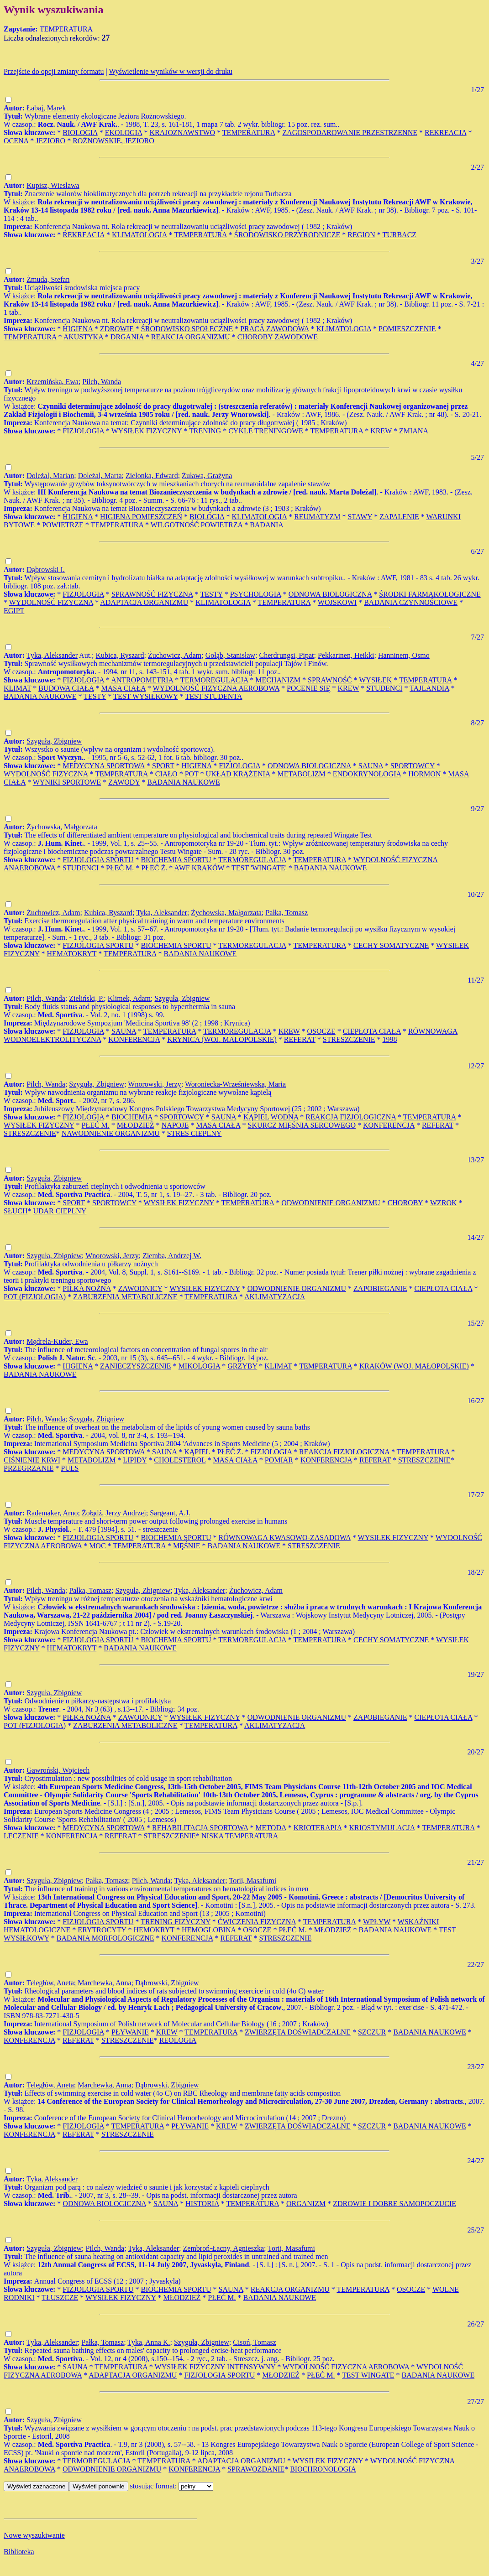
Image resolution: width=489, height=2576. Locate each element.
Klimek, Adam (129, 998)
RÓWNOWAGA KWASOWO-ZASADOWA (285, 1537)
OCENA (16, 141)
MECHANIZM (277, 680)
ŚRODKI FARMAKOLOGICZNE (429, 594)
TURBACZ (399, 235)
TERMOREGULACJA (214, 680)
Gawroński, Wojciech (57, 1770)
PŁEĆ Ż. (154, 868)
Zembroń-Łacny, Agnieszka (223, 2248)
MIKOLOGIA (200, 1366)
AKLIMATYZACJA (274, 1297)
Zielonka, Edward (152, 475)
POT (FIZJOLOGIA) (35, 1297)
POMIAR (279, 1460)
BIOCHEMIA (131, 1117)
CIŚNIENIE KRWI (32, 1460)
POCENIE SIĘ (309, 688)
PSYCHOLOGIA (255, 594)
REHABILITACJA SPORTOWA (200, 1828)
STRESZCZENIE (349, 1039)
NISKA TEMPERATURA (239, 1836)
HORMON (424, 774)
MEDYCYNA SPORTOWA (104, 766)
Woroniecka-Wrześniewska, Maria (235, 1084)
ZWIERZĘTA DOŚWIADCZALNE (298, 2032)
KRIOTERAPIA (318, 1828)
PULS (70, 1468)
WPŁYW (376, 1921)
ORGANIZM (306, 2203)
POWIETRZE (63, 525)
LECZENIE (21, 1836)
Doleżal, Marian (50, 475)
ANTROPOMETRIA (142, 680)
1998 (390, 1039)
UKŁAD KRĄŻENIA (238, 774)
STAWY (359, 516)
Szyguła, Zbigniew (54, 741)
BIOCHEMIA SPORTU (176, 860)
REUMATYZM (317, 516)
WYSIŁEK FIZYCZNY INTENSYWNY (215, 2367)
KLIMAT (17, 688)
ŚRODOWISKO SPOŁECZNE (187, 329)
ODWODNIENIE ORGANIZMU (330, 1203)
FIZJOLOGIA (83, 431)
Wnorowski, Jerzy (154, 1084)
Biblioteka (19, 2551)
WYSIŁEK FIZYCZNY (146, 431)
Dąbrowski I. (45, 569)
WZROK (443, 1203)
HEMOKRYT (153, 1930)
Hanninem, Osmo (404, 655)
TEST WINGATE (368, 2375)
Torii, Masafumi (252, 1880)
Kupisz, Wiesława (52, 185)
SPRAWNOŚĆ (330, 680)
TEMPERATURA (248, 132)
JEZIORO (50, 141)
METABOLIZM (301, 774)
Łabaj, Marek (46, 108)
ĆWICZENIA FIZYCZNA (257, 1921)
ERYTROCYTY (102, 1930)
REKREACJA (446, 132)
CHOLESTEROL (179, 1460)
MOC (97, 1546)
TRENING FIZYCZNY (175, 1921)
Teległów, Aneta (50, 1983)
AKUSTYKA (83, 337)
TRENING (205, 431)
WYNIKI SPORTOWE (67, 782)
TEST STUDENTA (213, 696)
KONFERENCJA (134, 1039)
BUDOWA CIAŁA (66, 688)
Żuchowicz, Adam (174, 655)
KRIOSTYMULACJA (382, 1828)
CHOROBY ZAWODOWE (277, 337)
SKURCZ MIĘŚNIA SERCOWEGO (302, 1125)
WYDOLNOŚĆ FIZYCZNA (51, 602)
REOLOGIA (178, 2040)
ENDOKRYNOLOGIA (367, 774)
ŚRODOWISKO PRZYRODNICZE (287, 235)
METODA (270, 1828)
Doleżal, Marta (100, 475)
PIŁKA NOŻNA (86, 1288)
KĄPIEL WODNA (270, 1117)
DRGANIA (127, 337)
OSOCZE (321, 1031)
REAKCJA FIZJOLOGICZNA (350, 1117)
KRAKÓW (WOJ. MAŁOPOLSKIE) (414, 1366)
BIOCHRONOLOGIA (323, 2469)
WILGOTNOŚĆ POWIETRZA (196, 525)
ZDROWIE (117, 329)
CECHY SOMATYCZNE (391, 945)
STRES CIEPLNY (194, 1133)
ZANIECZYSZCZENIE (135, 1366)
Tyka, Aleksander (52, 655)
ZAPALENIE (399, 516)
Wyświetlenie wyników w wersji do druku (170, 71)
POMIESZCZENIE (407, 329)
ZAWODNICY (140, 1288)
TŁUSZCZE (60, 2297)
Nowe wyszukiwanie (34, 2535)
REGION (361, 235)
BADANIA (267, 525)
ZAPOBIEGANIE (380, 1288)
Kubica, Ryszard (120, 655)
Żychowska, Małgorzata (61, 827)
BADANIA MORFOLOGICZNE (105, 1938)
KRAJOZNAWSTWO (183, 132)
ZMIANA (413, 431)
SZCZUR (372, 2032)
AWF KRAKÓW (199, 868)
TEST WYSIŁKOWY (145, 696)
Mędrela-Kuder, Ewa (57, 1341)
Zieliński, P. (86, 998)
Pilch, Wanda (101, 381)
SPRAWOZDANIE (255, 2469)
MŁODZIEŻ (135, 1125)
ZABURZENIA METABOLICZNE (125, 1297)
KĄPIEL (197, 1452)
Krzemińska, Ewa (52, 381)
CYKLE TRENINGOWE (265, 431)
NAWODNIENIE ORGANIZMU (111, 1133)
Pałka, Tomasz (286, 912)
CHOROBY (405, 1203)
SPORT (163, 766)
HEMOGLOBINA (209, 1930)
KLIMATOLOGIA (139, 235)
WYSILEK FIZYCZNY (328, 2461)
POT (192, 774)
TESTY (211, 594)
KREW (381, 431)
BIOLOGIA (80, 132)
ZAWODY (124, 782)
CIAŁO (166, 774)
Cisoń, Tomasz (254, 2342)
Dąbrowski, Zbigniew (167, 1983)
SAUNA (370, 766)
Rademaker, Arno (52, 1513)
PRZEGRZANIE (28, 1468)
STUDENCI (384, 688)
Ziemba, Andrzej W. (171, 1255)
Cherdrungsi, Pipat (286, 655)
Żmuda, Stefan (47, 279)
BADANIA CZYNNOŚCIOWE (410, 602)
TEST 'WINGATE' (259, 868)
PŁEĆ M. (120, 868)
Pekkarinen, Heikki (346, 655)
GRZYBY (242, 1366)
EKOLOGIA (123, 132)
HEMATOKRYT (72, 954)
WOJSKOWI (337, 602)
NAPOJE (175, 1125)
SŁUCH (15, 1211)
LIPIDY (135, 1460)
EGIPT (14, 610)
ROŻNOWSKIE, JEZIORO (113, 141)
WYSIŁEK (375, 680)
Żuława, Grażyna (207, 475)
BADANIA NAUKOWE (40, 696)
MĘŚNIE (186, 1546)
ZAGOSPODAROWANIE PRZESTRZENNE (349, 132)
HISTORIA (202, 2203)
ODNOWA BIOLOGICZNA (330, 594)
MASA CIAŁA (123, 688)
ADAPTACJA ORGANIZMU (144, 602)
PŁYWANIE (130, 2032)
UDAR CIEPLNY (59, 1211)
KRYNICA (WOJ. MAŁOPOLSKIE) (222, 1039)
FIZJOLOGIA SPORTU (98, 860)
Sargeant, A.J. (170, 1513)
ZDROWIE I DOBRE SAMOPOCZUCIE (394, 2203)
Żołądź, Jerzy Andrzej (114, 1513)
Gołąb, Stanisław (230, 655)
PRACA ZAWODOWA (274, 329)
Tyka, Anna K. (148, 2342)
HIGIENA (78, 329)
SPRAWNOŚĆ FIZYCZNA (152, 594)
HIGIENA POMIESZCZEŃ (141, 516)
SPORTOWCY (412, 766)
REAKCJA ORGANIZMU (190, 337)
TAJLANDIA (429, 688)
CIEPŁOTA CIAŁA (372, 1031)
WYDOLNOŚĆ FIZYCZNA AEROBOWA (216, 688)
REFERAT (299, 1039)
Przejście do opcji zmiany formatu (54, 71)
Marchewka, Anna (104, 1983)
